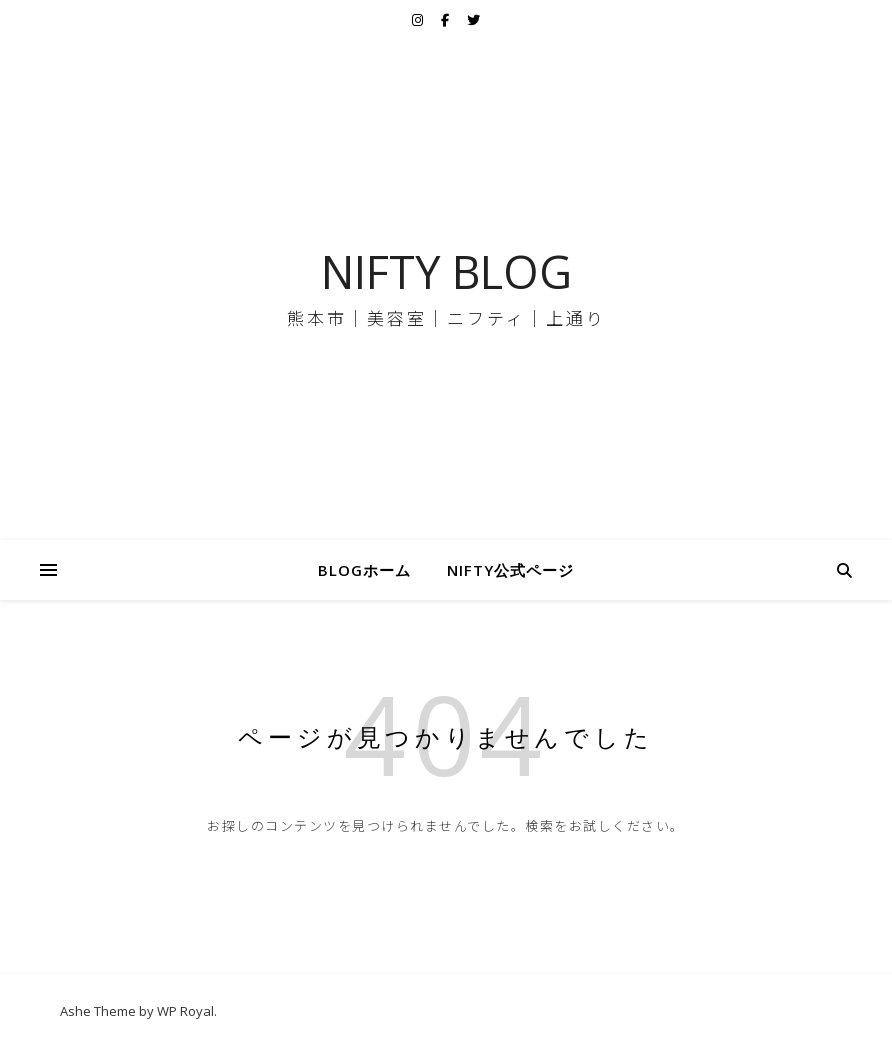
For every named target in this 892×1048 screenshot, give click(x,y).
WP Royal (185, 1011)
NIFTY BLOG (446, 271)
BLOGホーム (364, 570)
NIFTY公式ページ (510, 570)
